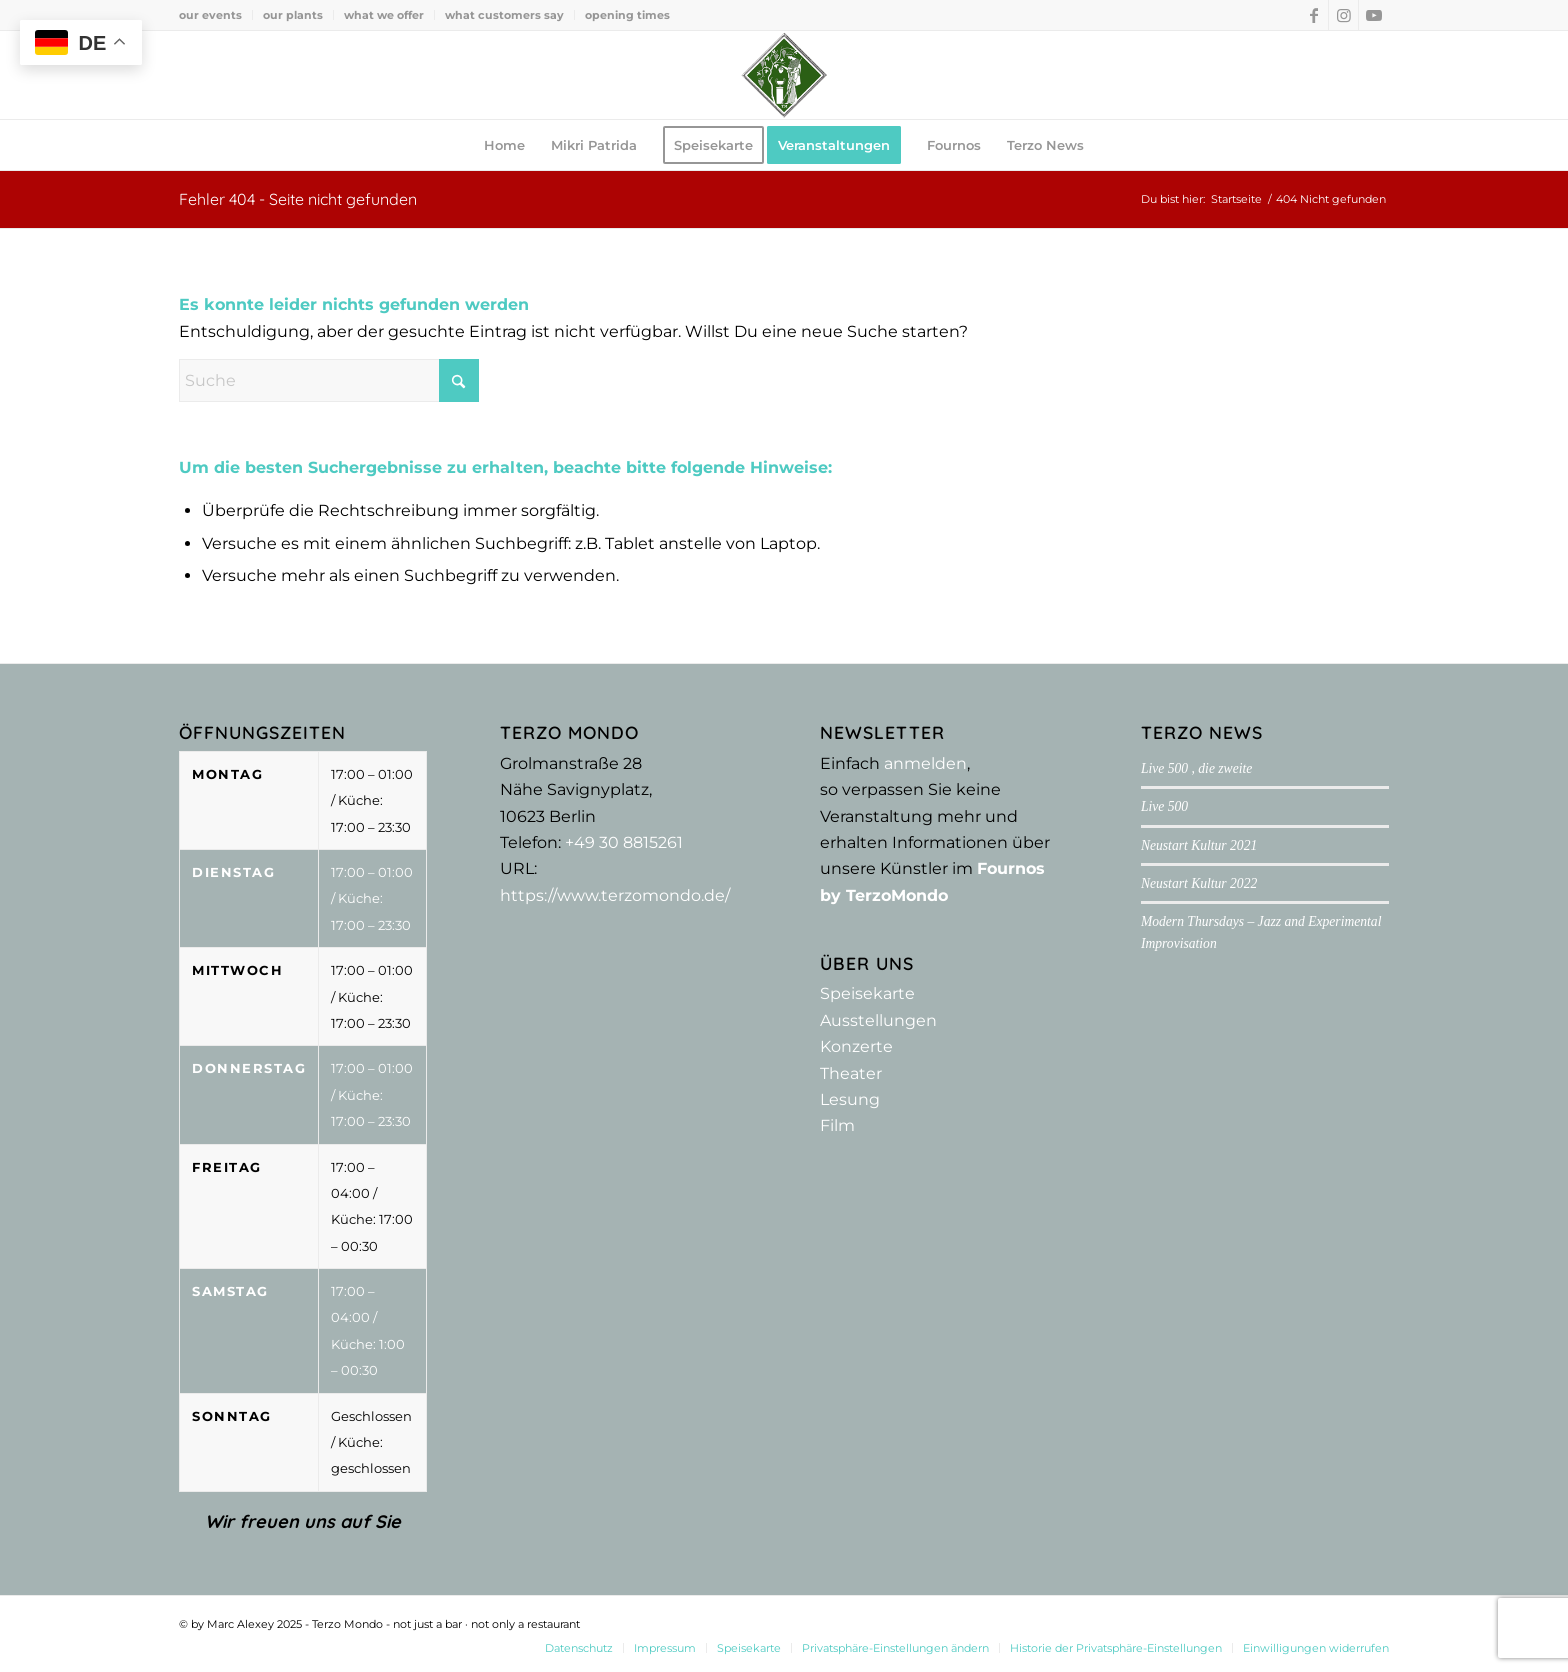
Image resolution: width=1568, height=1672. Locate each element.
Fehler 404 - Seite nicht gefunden (298, 199)
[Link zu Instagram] (1343, 15)
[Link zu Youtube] (1374, 15)
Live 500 (1164, 806)
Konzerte (856, 1046)
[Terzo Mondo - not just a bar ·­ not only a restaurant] (784, 75)
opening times (627, 15)
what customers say (504, 15)
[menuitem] (216, 15)
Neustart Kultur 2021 (1199, 845)
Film (837, 1125)
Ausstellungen (878, 1020)
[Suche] (329, 380)
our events (210, 15)
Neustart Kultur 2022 (1199, 883)
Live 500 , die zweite (1196, 768)
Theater (851, 1073)
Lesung (850, 1099)
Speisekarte (867, 993)
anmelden (925, 763)
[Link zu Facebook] (1313, 15)
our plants (293, 15)
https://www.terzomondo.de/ (615, 895)
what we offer (384, 15)
